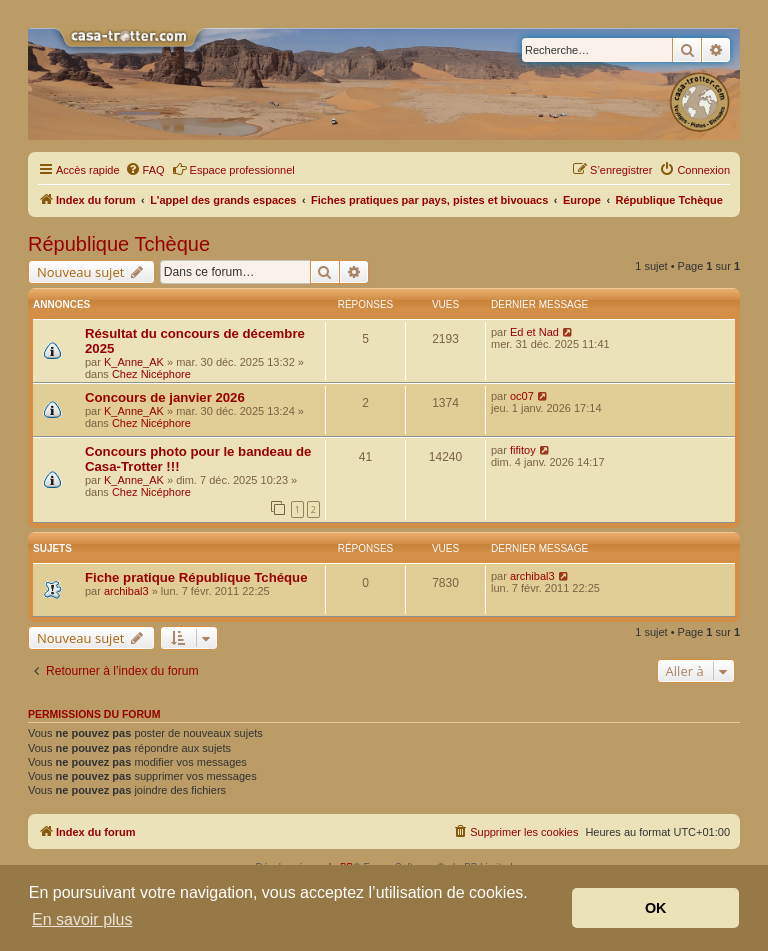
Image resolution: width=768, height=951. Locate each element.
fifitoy (523, 450)
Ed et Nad (534, 332)
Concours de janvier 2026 (165, 397)
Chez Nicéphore (151, 374)
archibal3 (126, 591)
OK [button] (656, 908)
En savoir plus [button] (82, 919)
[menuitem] (145, 170)
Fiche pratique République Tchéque (196, 577)
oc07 (522, 396)
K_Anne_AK (134, 362)
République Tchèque (119, 244)
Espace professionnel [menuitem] (233, 169)
